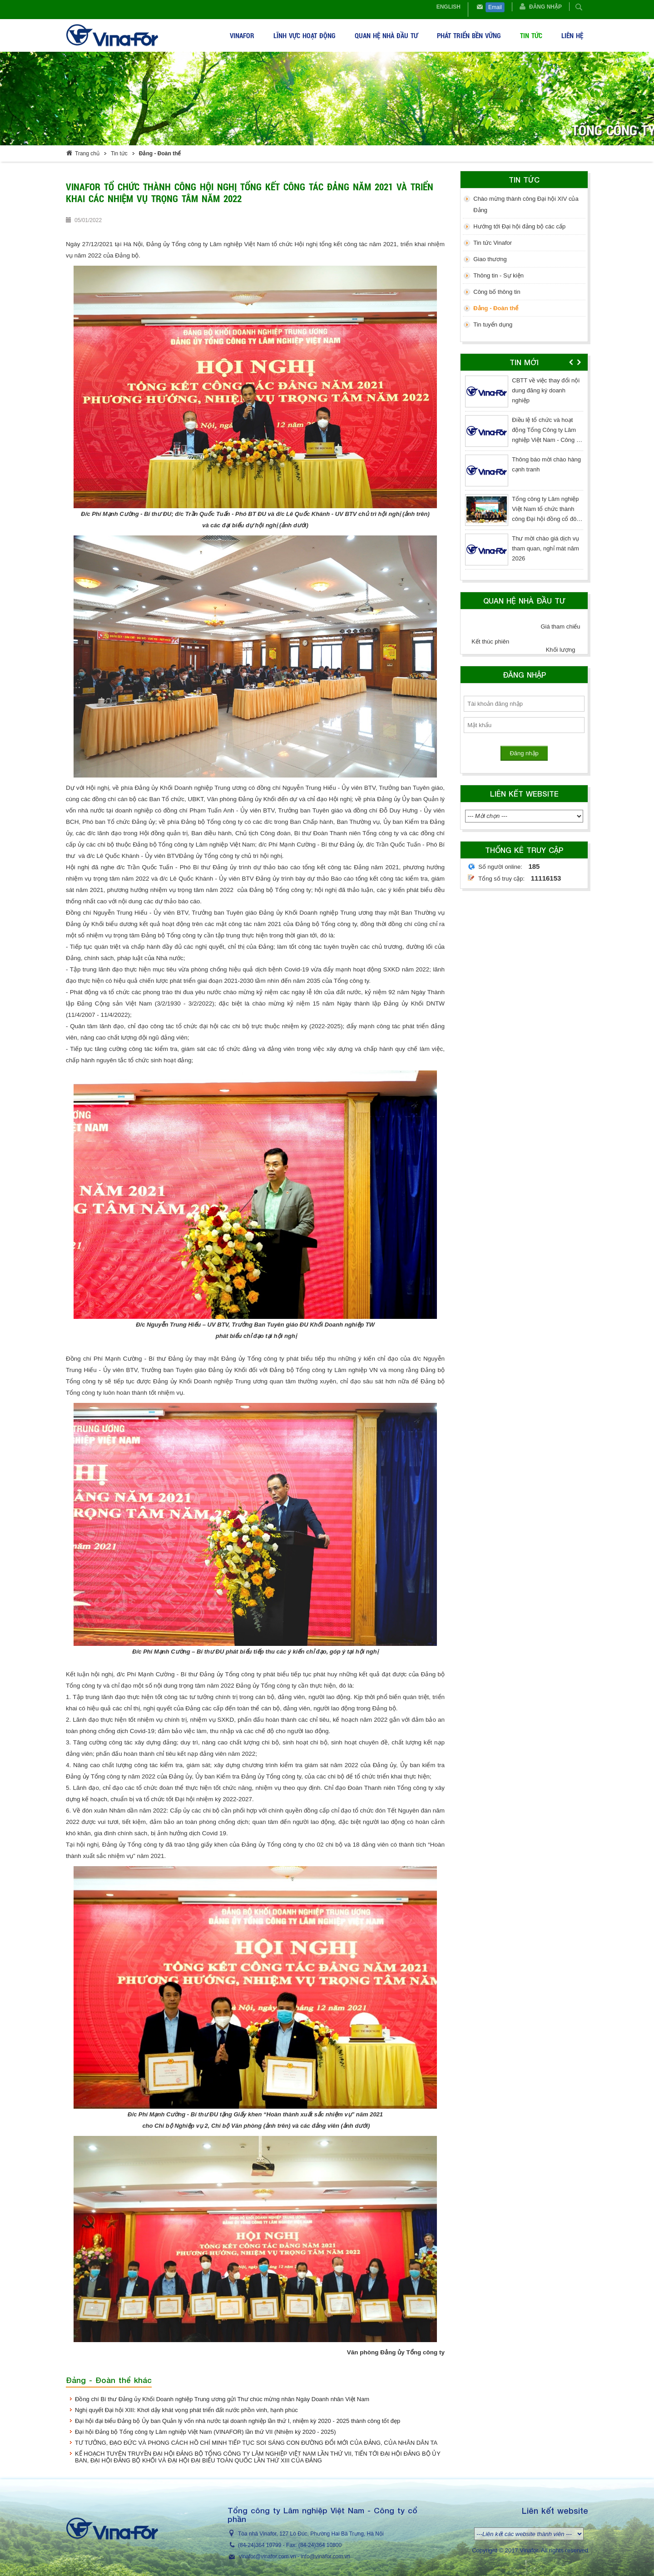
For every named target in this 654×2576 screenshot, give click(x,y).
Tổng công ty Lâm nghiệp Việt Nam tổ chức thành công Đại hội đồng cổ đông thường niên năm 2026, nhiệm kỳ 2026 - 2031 (547, 518)
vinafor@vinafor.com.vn (267, 2556)
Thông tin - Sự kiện (498, 275)
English (448, 7)
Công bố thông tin (496, 291)
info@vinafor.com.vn (325, 2556)
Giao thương (489, 259)
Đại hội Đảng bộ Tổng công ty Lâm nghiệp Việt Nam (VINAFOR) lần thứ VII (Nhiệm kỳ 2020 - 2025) (205, 2431)
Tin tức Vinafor (492, 242)
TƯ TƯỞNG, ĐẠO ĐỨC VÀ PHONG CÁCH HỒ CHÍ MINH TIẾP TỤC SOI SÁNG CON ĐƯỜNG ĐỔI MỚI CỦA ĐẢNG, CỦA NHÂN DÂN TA (256, 2442)
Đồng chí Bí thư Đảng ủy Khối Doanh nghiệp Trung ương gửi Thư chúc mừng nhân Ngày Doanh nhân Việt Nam (222, 2399)
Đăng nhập (545, 7)
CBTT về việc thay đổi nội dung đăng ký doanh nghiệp (546, 390)
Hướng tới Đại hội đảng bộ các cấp (519, 226)
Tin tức (119, 153)
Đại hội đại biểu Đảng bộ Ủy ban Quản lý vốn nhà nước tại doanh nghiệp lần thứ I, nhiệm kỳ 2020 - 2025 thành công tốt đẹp (237, 2420)
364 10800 (329, 2545)
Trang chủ (87, 153)
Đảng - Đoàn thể (160, 153)
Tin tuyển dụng (492, 324)
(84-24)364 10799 (259, 2545)
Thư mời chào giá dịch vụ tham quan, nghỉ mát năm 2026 (545, 548)
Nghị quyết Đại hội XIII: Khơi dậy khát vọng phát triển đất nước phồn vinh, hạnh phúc (186, 2410)
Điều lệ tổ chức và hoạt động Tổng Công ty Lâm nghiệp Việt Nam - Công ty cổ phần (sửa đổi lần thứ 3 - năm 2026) (547, 439)
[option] (524, 474)
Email (495, 7)
